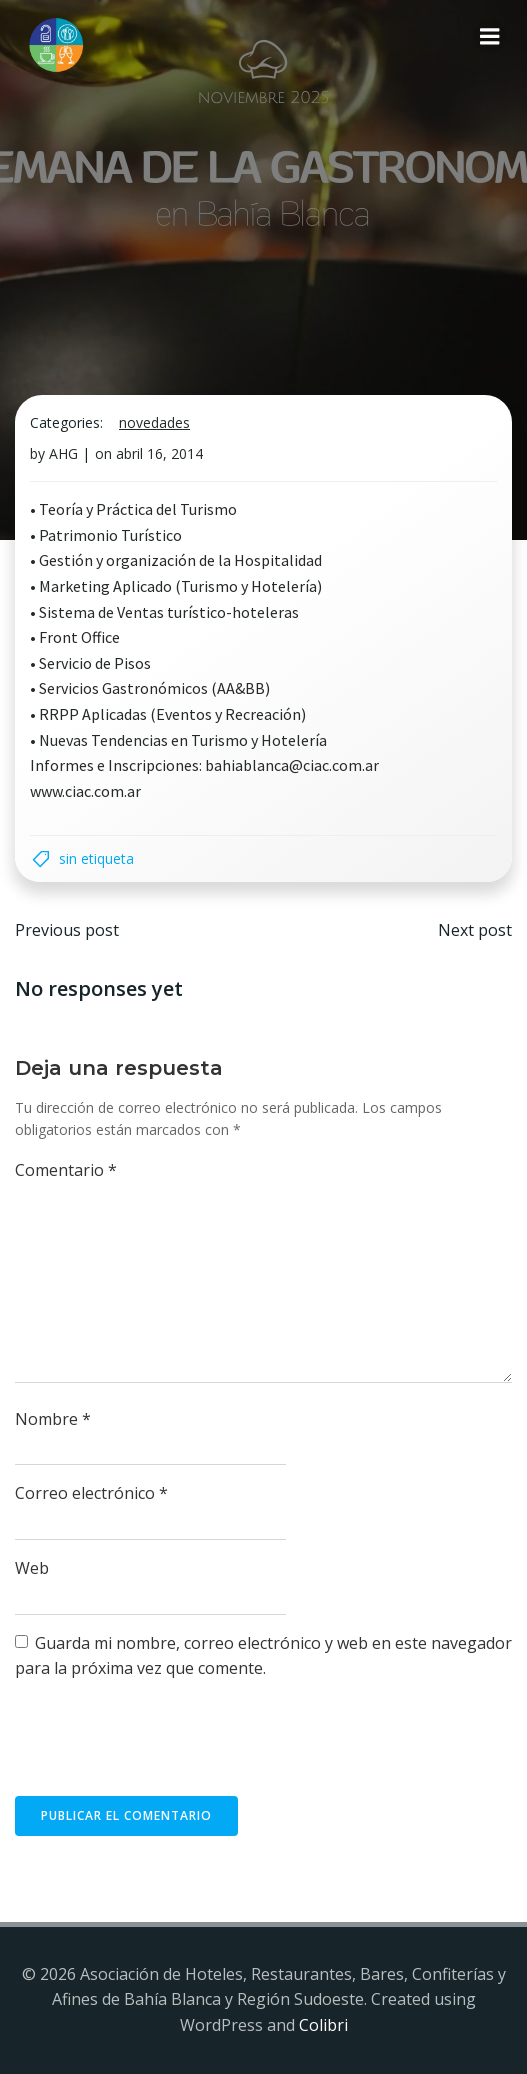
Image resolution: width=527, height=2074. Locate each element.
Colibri (323, 2025)
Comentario (66, 1170)
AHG (63, 453)
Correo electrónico (91, 1493)
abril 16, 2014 (159, 453)
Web (32, 1568)
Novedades (154, 422)
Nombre (53, 1419)
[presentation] (167, 1747)
